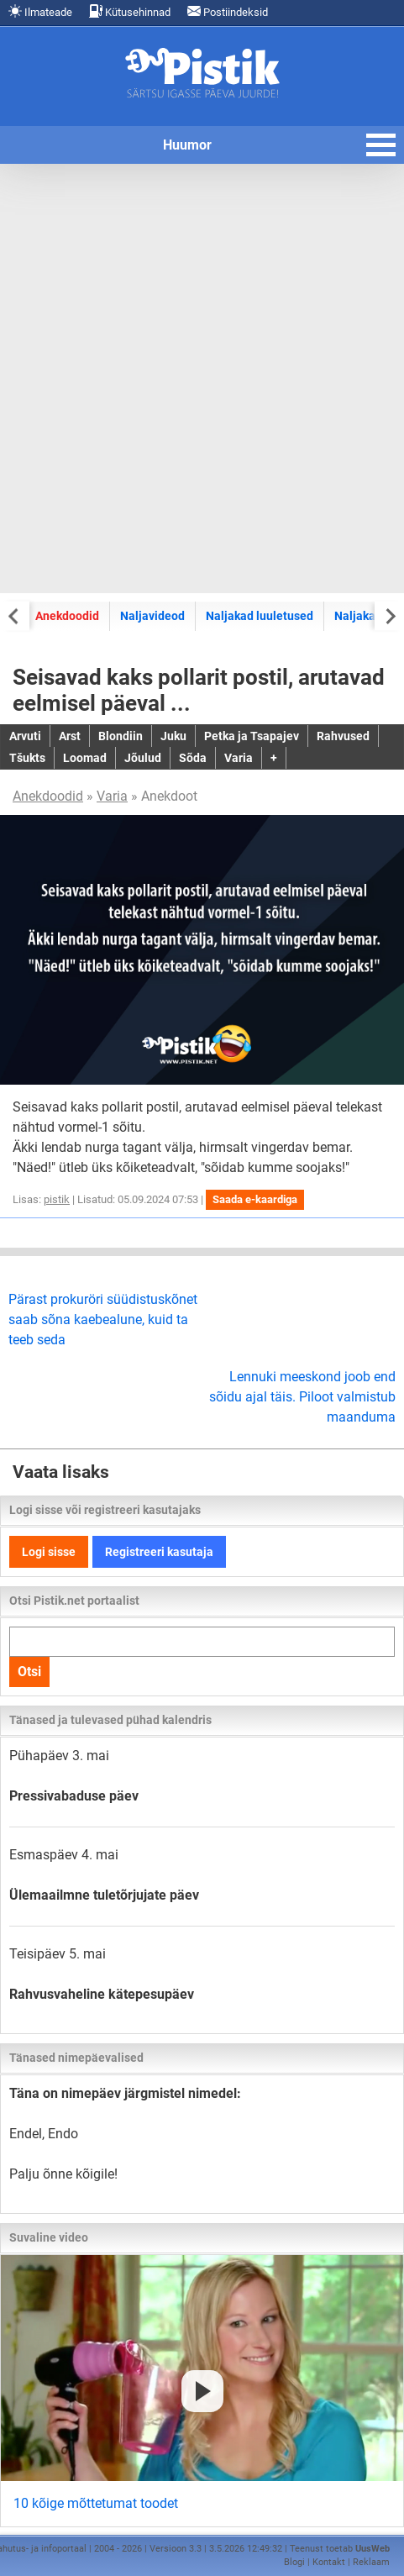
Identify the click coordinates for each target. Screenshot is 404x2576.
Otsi (29, 1672)
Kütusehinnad (130, 11)
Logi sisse (49, 1552)
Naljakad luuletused (259, 616)
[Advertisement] (202, 378)
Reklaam (371, 2562)
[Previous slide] (14, 615)
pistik (57, 1199)
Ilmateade (40, 11)
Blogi (294, 2562)
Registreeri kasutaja (159, 1552)
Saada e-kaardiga (254, 1199)
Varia (112, 796)
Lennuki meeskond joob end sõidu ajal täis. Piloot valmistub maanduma (302, 1397)
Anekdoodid (67, 616)
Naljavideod (152, 616)
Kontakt (328, 2562)
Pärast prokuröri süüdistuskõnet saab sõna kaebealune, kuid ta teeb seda (102, 1319)
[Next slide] (389, 615)
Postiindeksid (227, 11)
